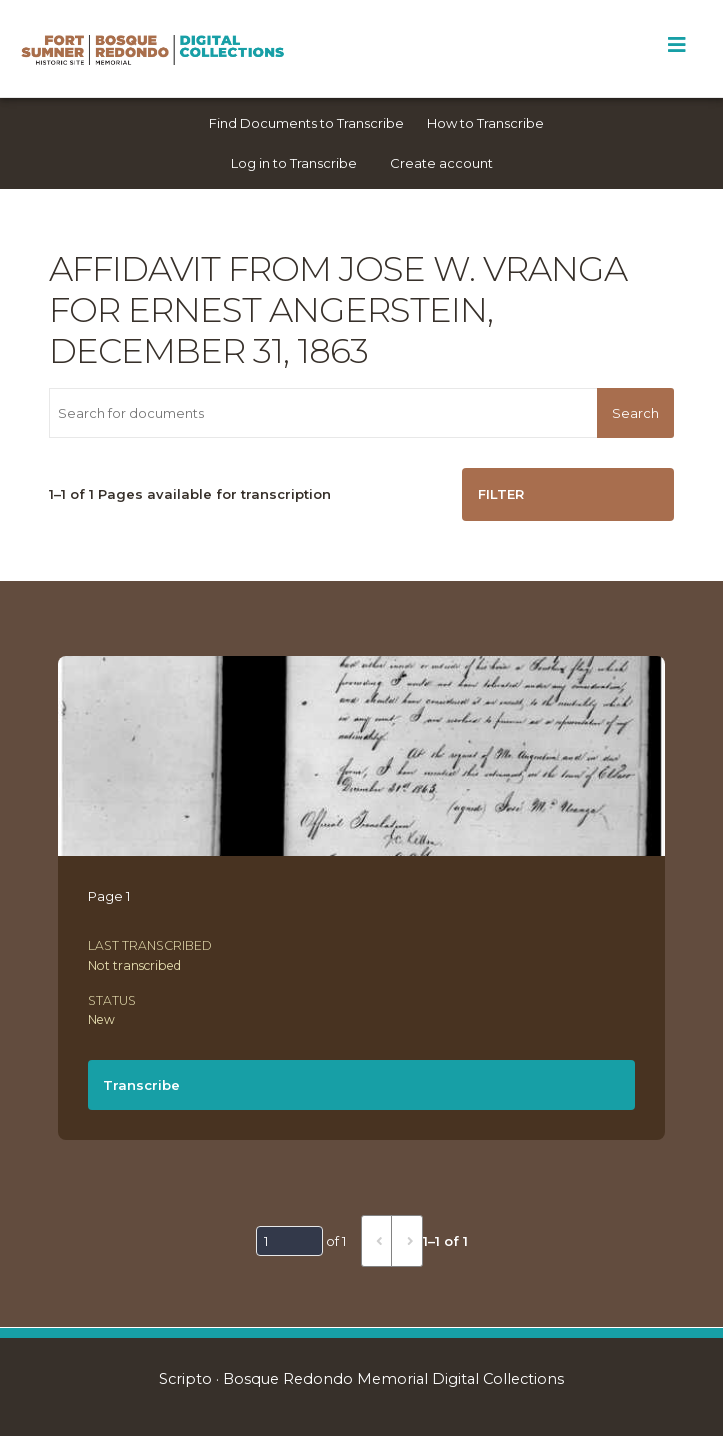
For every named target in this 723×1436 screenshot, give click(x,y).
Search (635, 413)
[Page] (289, 1241)
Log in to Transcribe (294, 163)
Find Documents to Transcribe (306, 123)
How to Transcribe (485, 123)
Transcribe (141, 1085)
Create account (441, 163)
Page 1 (109, 896)
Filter (501, 494)
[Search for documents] (323, 413)
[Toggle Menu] (676, 45)
